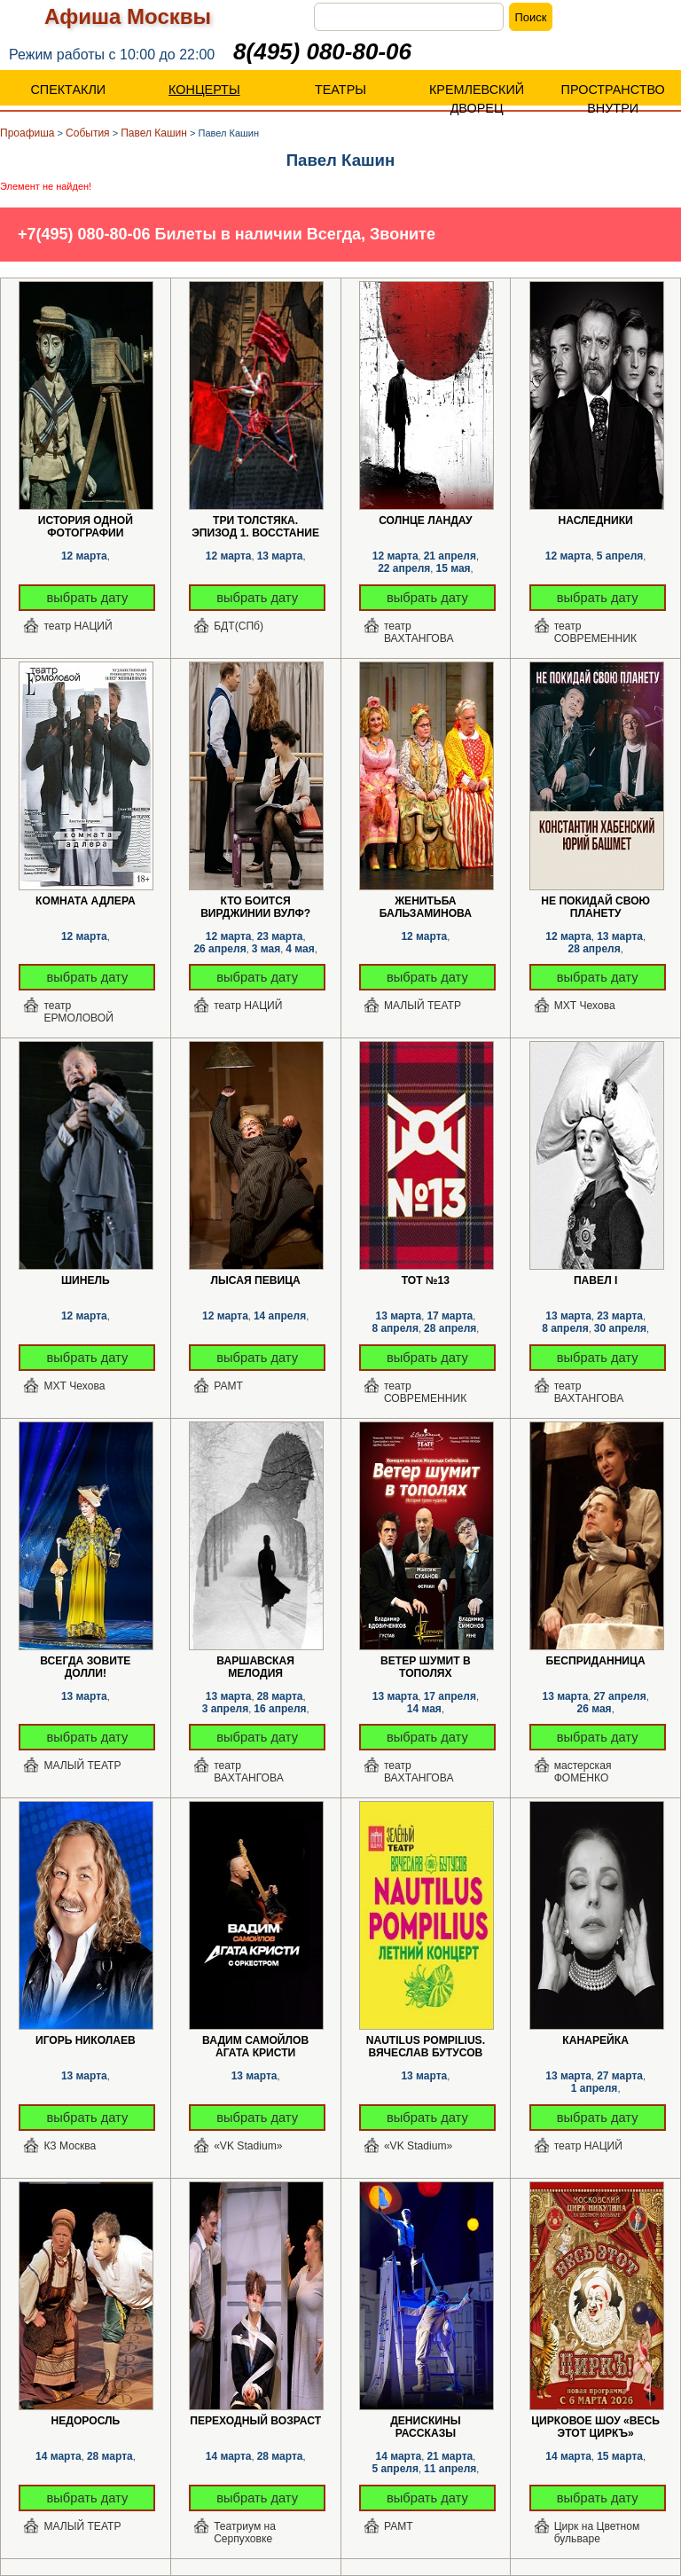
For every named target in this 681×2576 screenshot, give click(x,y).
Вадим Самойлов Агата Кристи (255, 2040)
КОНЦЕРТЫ (204, 89)
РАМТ (228, 1386)
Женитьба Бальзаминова (426, 901)
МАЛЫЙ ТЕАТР (422, 1005)
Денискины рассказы (425, 2421)
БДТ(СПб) (238, 626)
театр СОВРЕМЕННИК (595, 632)
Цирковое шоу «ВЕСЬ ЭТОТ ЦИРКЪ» (595, 2421)
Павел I (595, 1280)
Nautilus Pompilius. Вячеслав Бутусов (425, 2040)
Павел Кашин (154, 133)
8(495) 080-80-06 (322, 51)
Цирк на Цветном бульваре (597, 2532)
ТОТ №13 (426, 1280)
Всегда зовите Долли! (85, 1661)
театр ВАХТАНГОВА (419, 632)
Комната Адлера (85, 901)
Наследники (595, 520)
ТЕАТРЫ (340, 89)
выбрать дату (88, 598)
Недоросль (86, 2421)
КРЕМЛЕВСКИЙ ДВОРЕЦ (476, 98)
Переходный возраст (255, 2421)
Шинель (85, 1280)
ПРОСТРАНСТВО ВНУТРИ (613, 98)
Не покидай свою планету (595, 901)
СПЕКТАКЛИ (68, 89)
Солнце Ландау (425, 520)
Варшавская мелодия (255, 1661)
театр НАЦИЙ (77, 626)
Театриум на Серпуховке (245, 2532)
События (88, 133)
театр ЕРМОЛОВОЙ (78, 1011)
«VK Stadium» (248, 2146)
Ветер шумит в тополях (425, 1661)
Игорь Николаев (85, 2040)
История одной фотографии (85, 521)
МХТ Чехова (584, 1005)
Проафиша (27, 133)
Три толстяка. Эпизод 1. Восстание (255, 521)
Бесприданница (596, 1661)
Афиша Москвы (127, 16)
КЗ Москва (69, 2146)
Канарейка (595, 2040)
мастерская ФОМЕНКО (583, 1771)
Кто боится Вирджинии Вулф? (255, 901)
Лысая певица (255, 1280)
